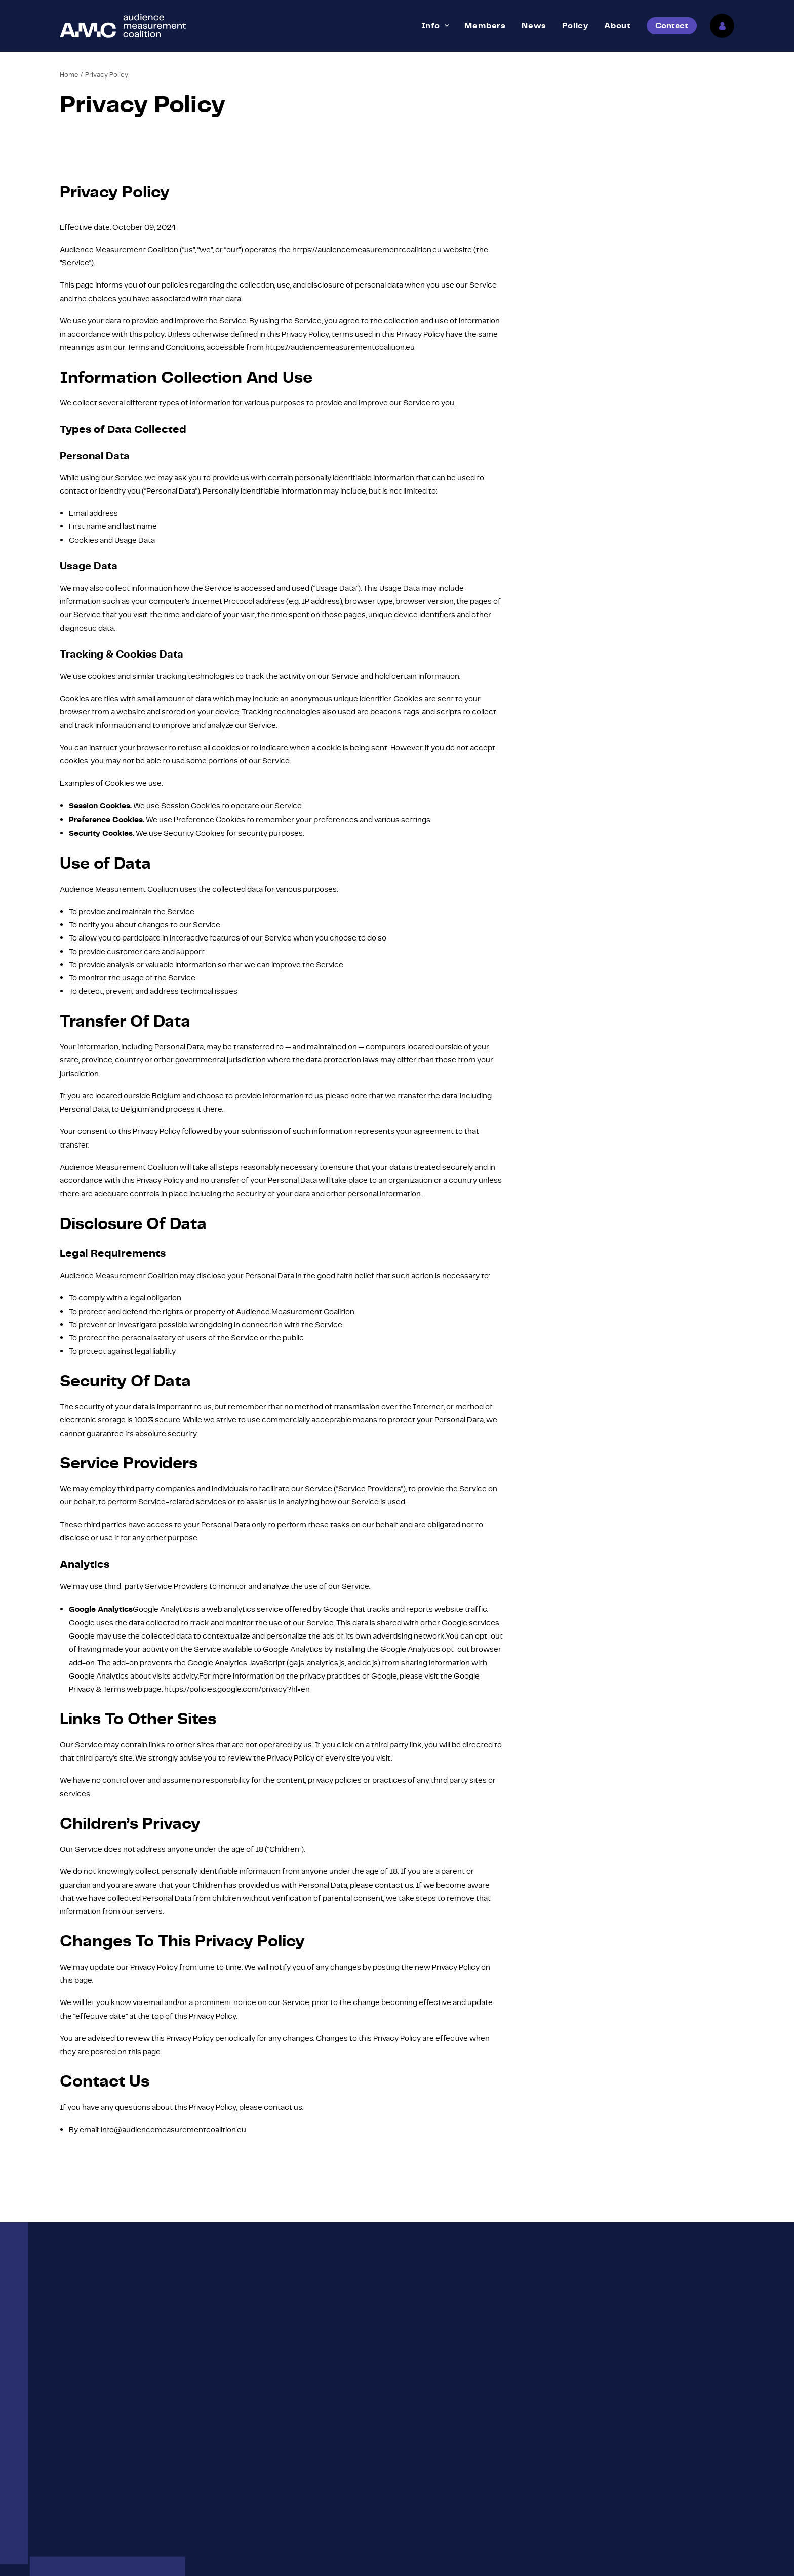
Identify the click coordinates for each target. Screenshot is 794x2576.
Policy (575, 25)
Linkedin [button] (93, 2456)
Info (435, 25)
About (617, 25)
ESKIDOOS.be (325, 2557)
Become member (437, 2493)
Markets (420, 2474)
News (534, 25)
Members (485, 25)
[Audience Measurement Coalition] (123, 26)
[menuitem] (435, 26)
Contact (594, 2474)
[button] (66, 2434)
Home (69, 74)
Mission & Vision (434, 2455)
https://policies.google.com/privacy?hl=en (237, 1689)
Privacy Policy (239, 2557)
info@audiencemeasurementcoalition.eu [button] (151, 2433)
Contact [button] (397, 2331)
